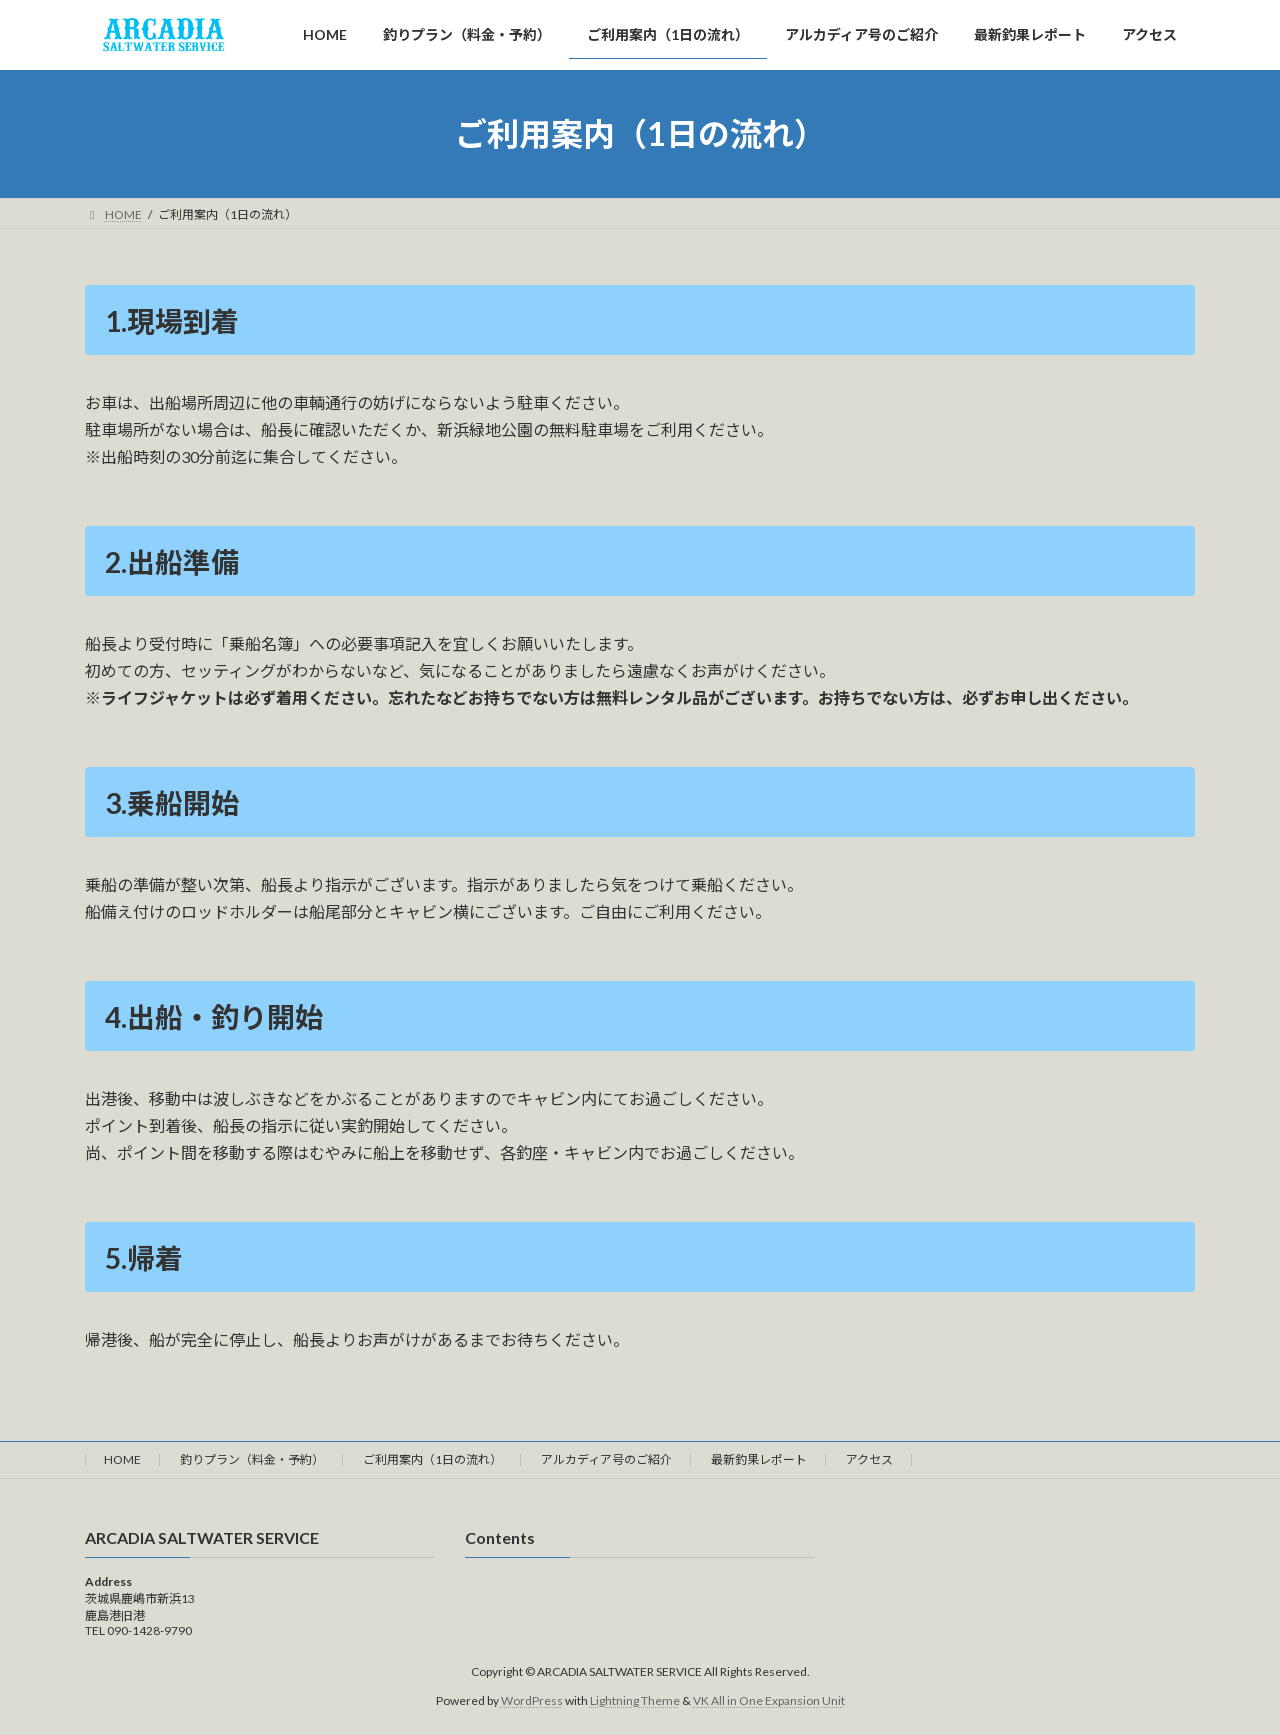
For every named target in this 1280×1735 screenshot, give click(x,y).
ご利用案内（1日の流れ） (432, 1459)
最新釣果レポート (759, 1459)
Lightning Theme (635, 1700)
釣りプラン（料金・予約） (252, 1459)
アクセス (869, 1459)
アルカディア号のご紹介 (606, 1459)
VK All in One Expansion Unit (769, 1700)
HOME (122, 1459)
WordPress (532, 1700)
